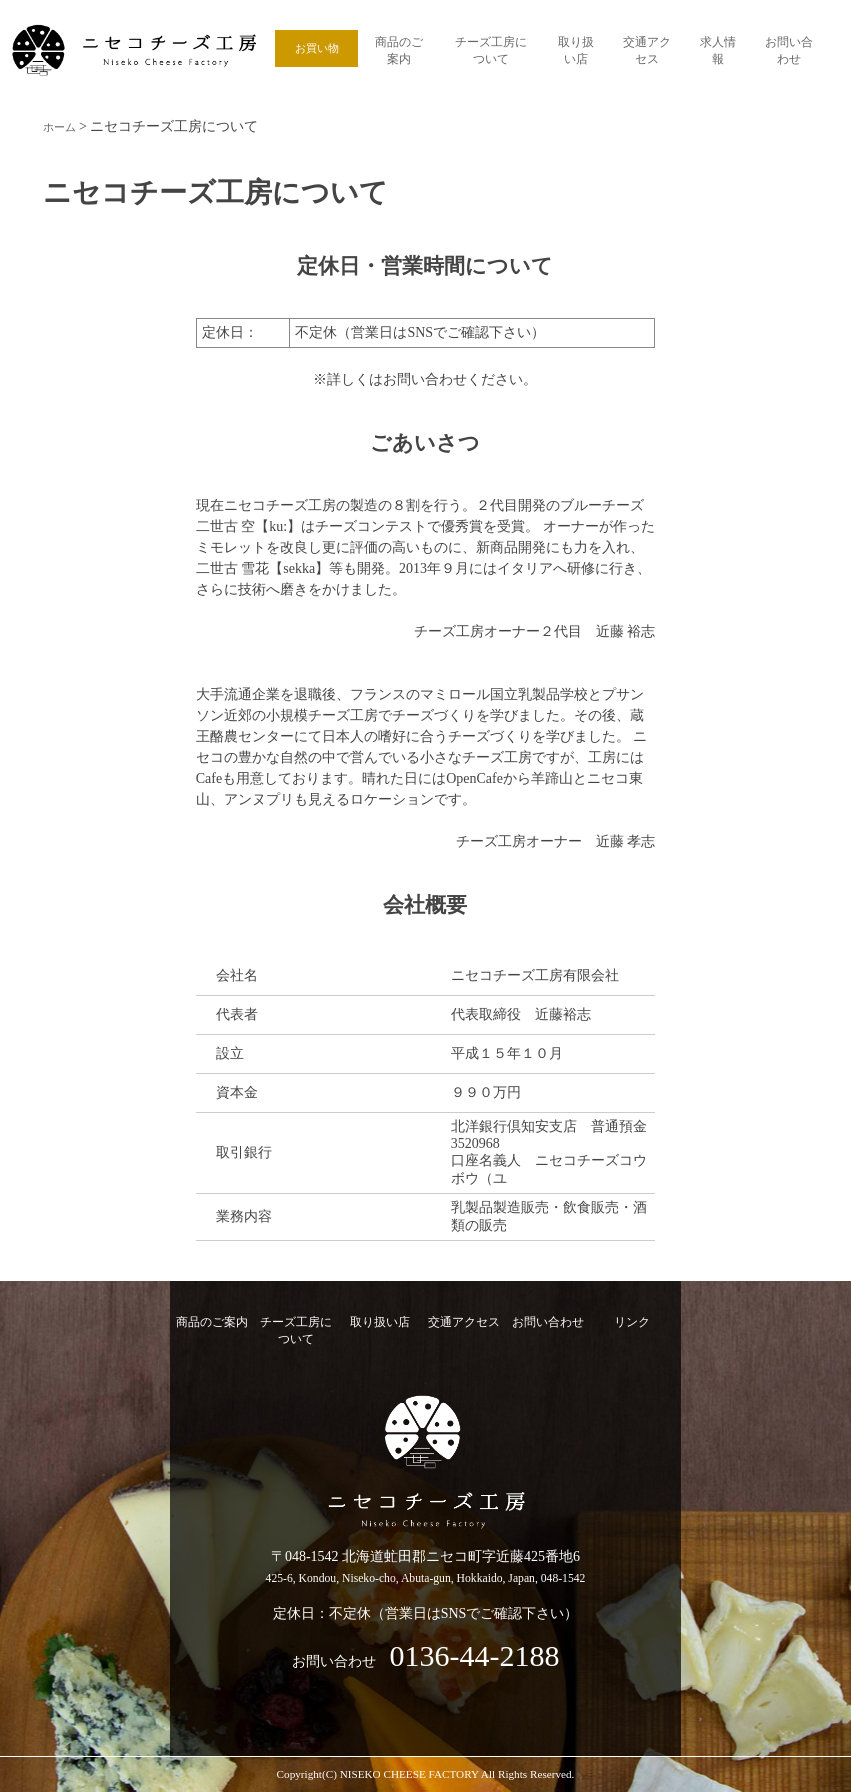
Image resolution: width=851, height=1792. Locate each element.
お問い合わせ (789, 48)
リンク (632, 1322)
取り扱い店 (575, 48)
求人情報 (718, 48)
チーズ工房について (490, 48)
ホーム (64, 126)
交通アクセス (647, 48)
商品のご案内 (399, 48)
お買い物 (317, 48)
